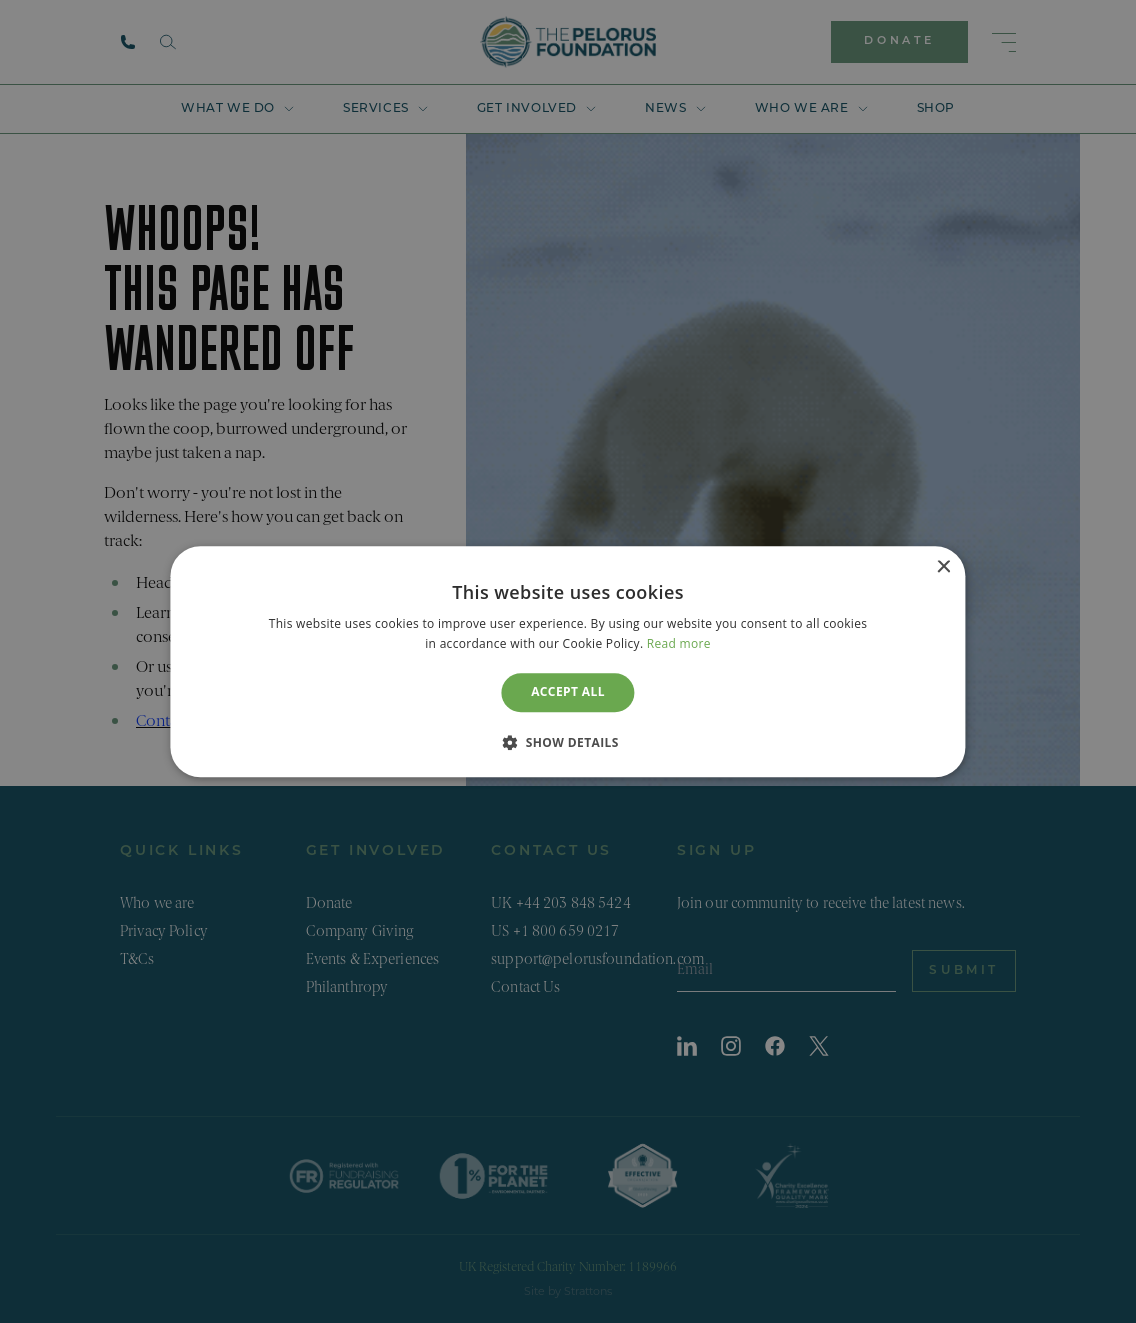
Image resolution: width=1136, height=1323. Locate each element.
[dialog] (567, 661)
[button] (568, 742)
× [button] (943, 567)
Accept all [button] (568, 692)
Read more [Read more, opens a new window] (679, 643)
